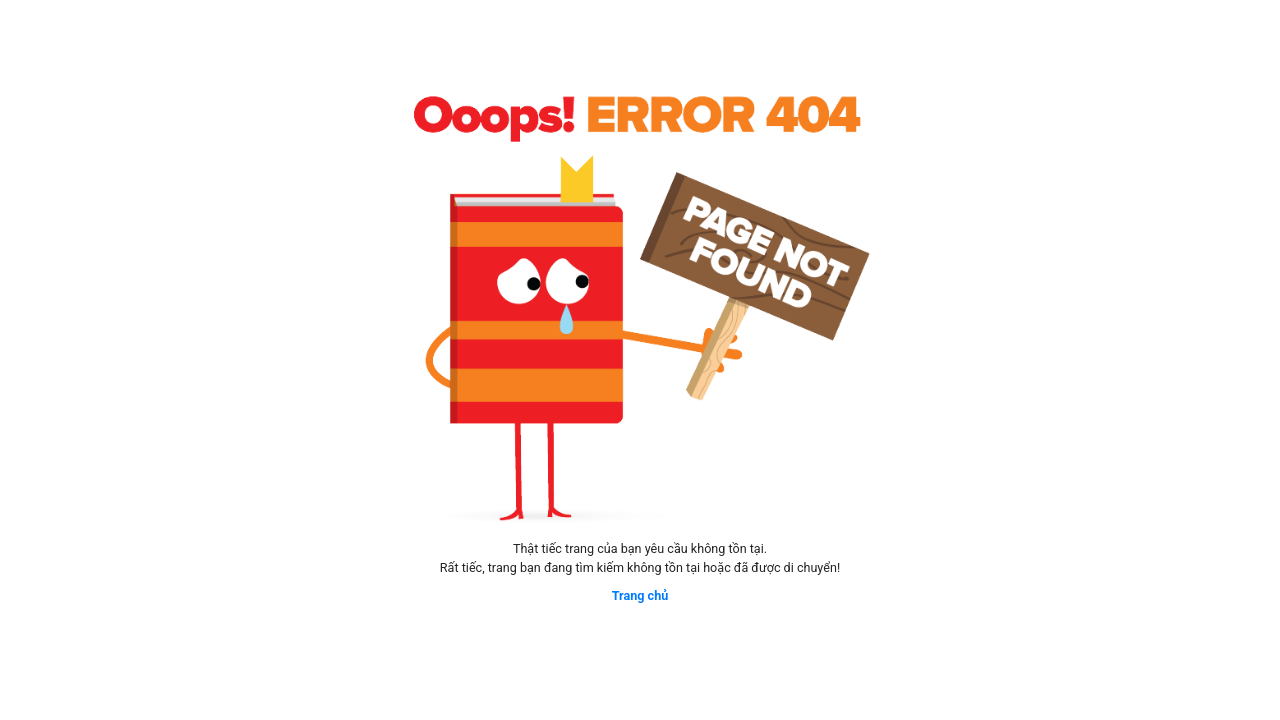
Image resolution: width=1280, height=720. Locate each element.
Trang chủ (640, 595)
